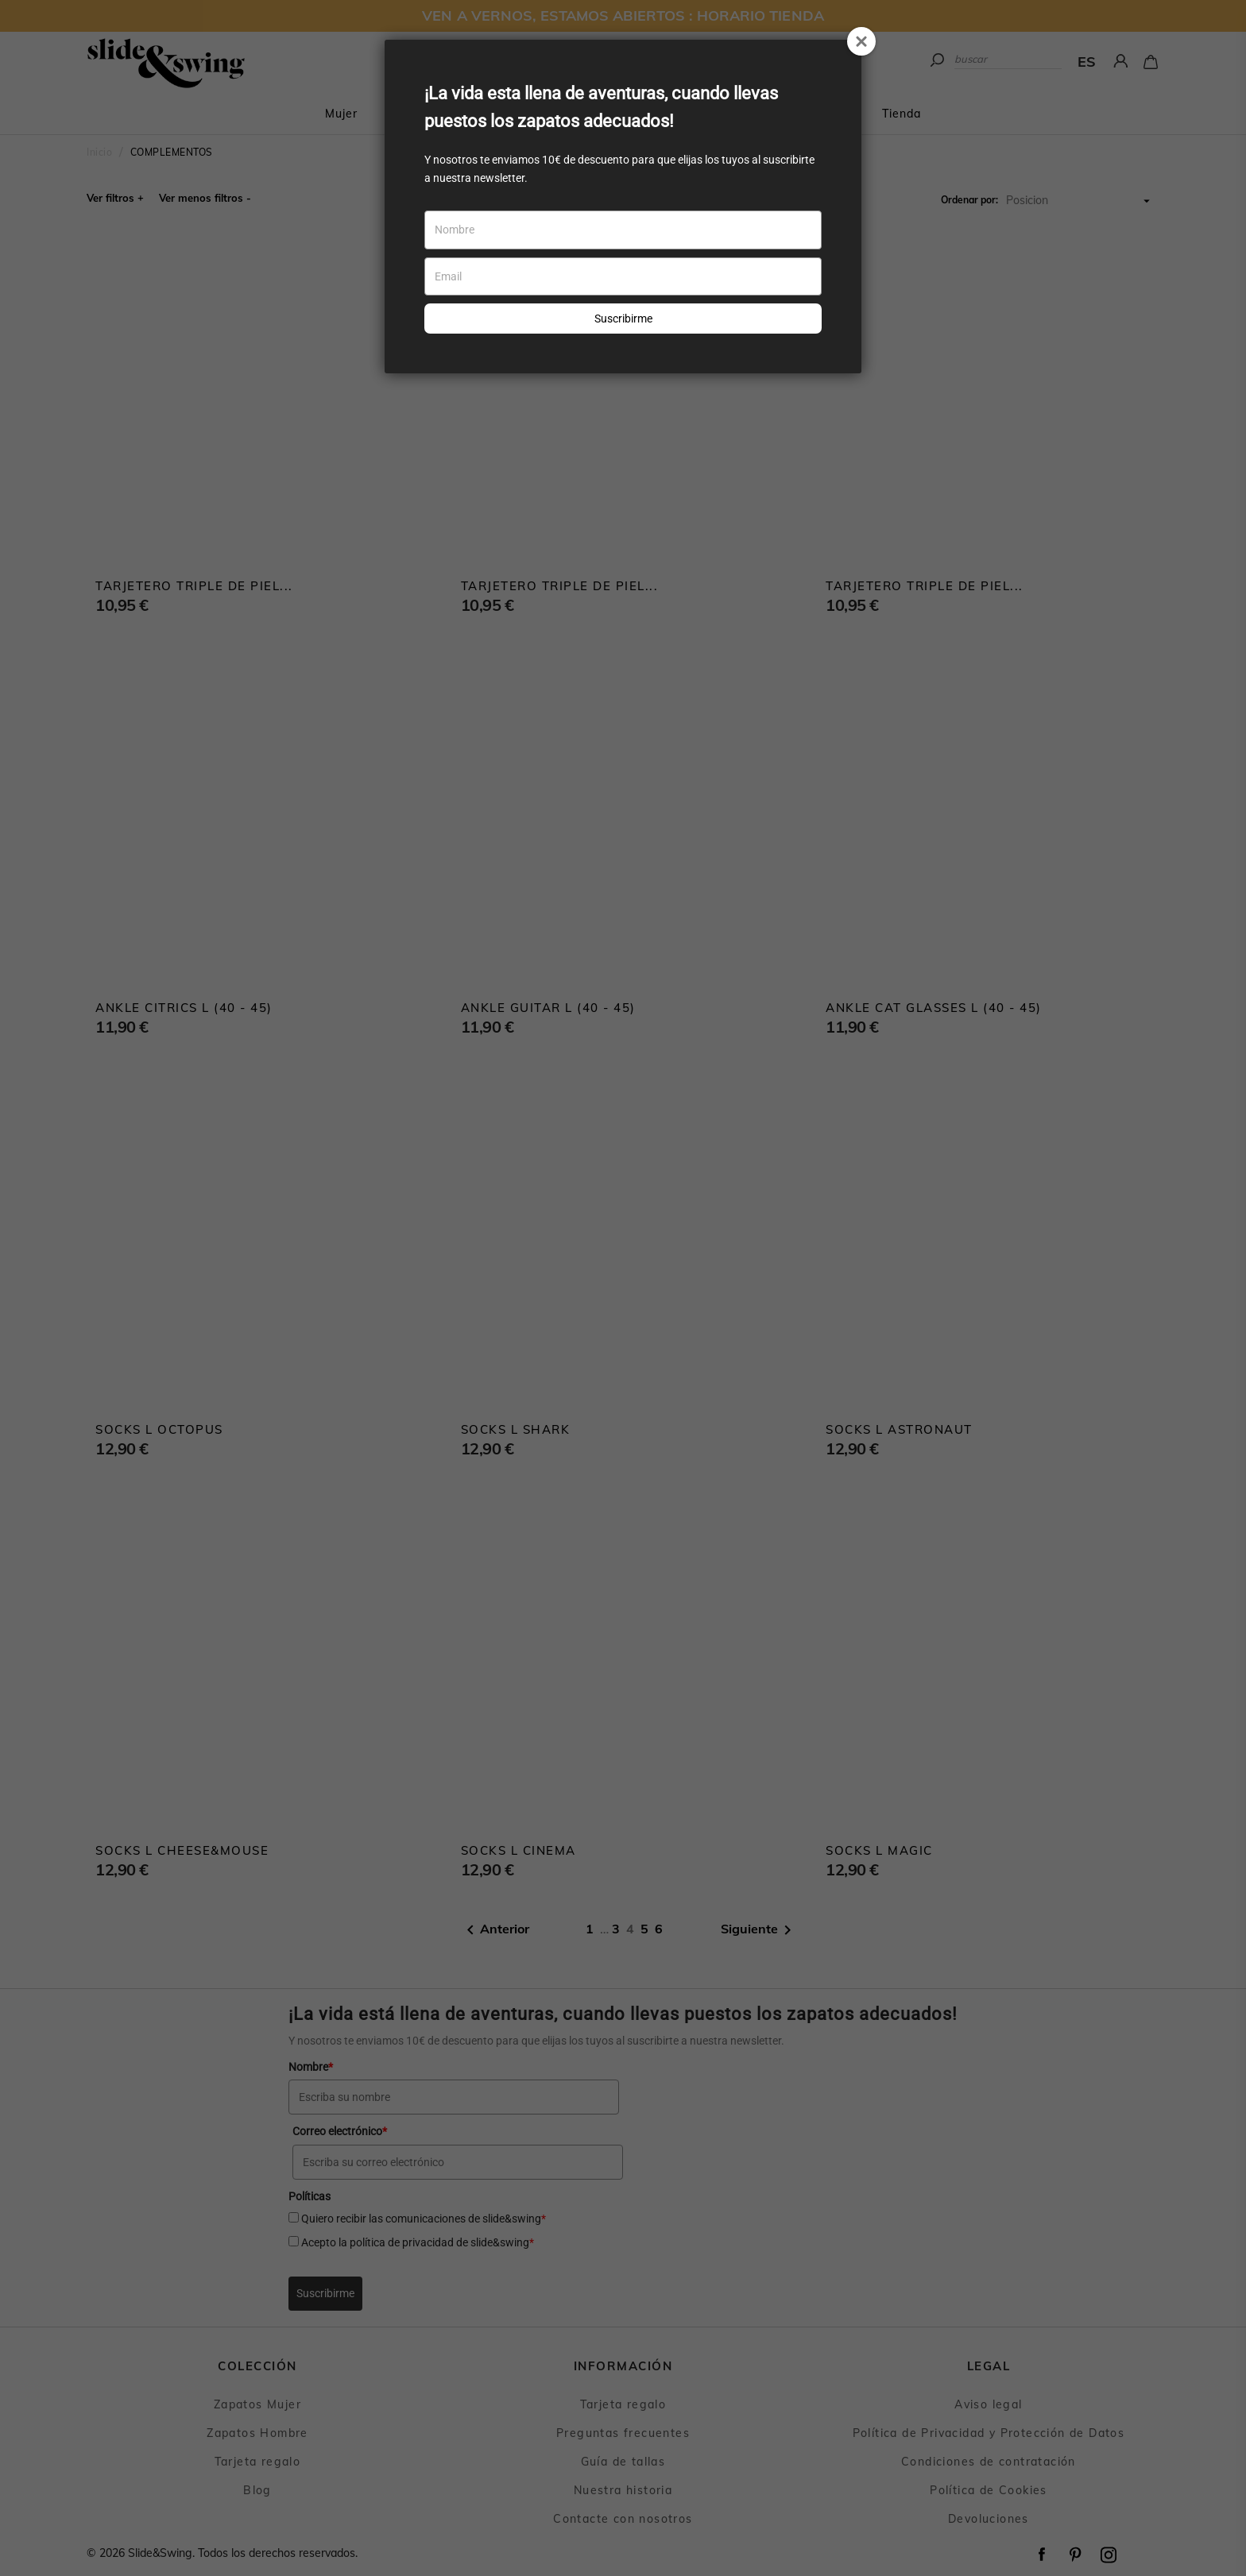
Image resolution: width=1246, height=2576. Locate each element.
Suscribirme (623, 318)
